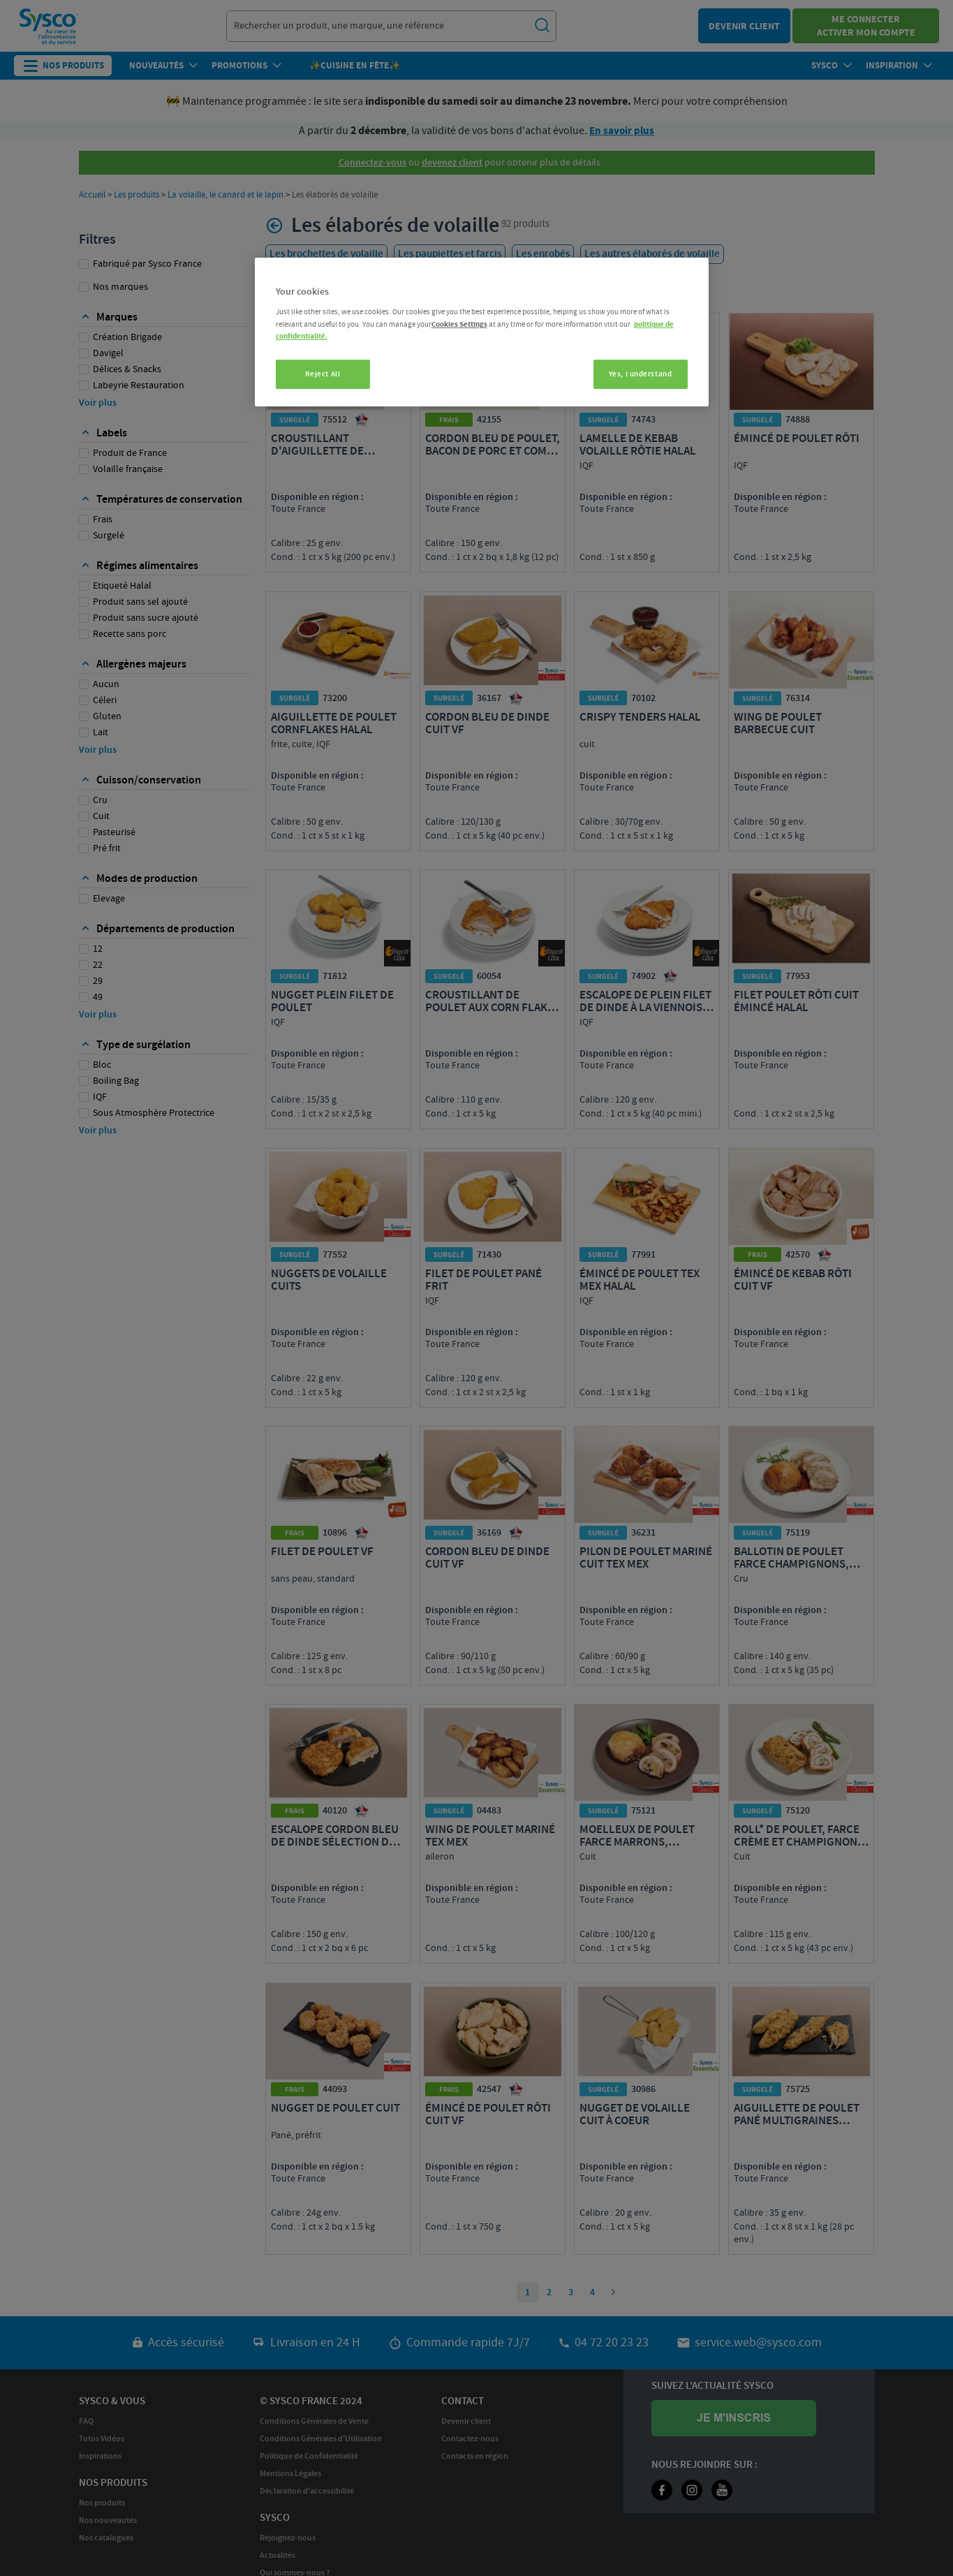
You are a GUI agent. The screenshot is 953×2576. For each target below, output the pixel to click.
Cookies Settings (459, 324)
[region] (482, 332)
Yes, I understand (640, 374)
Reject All (323, 374)
